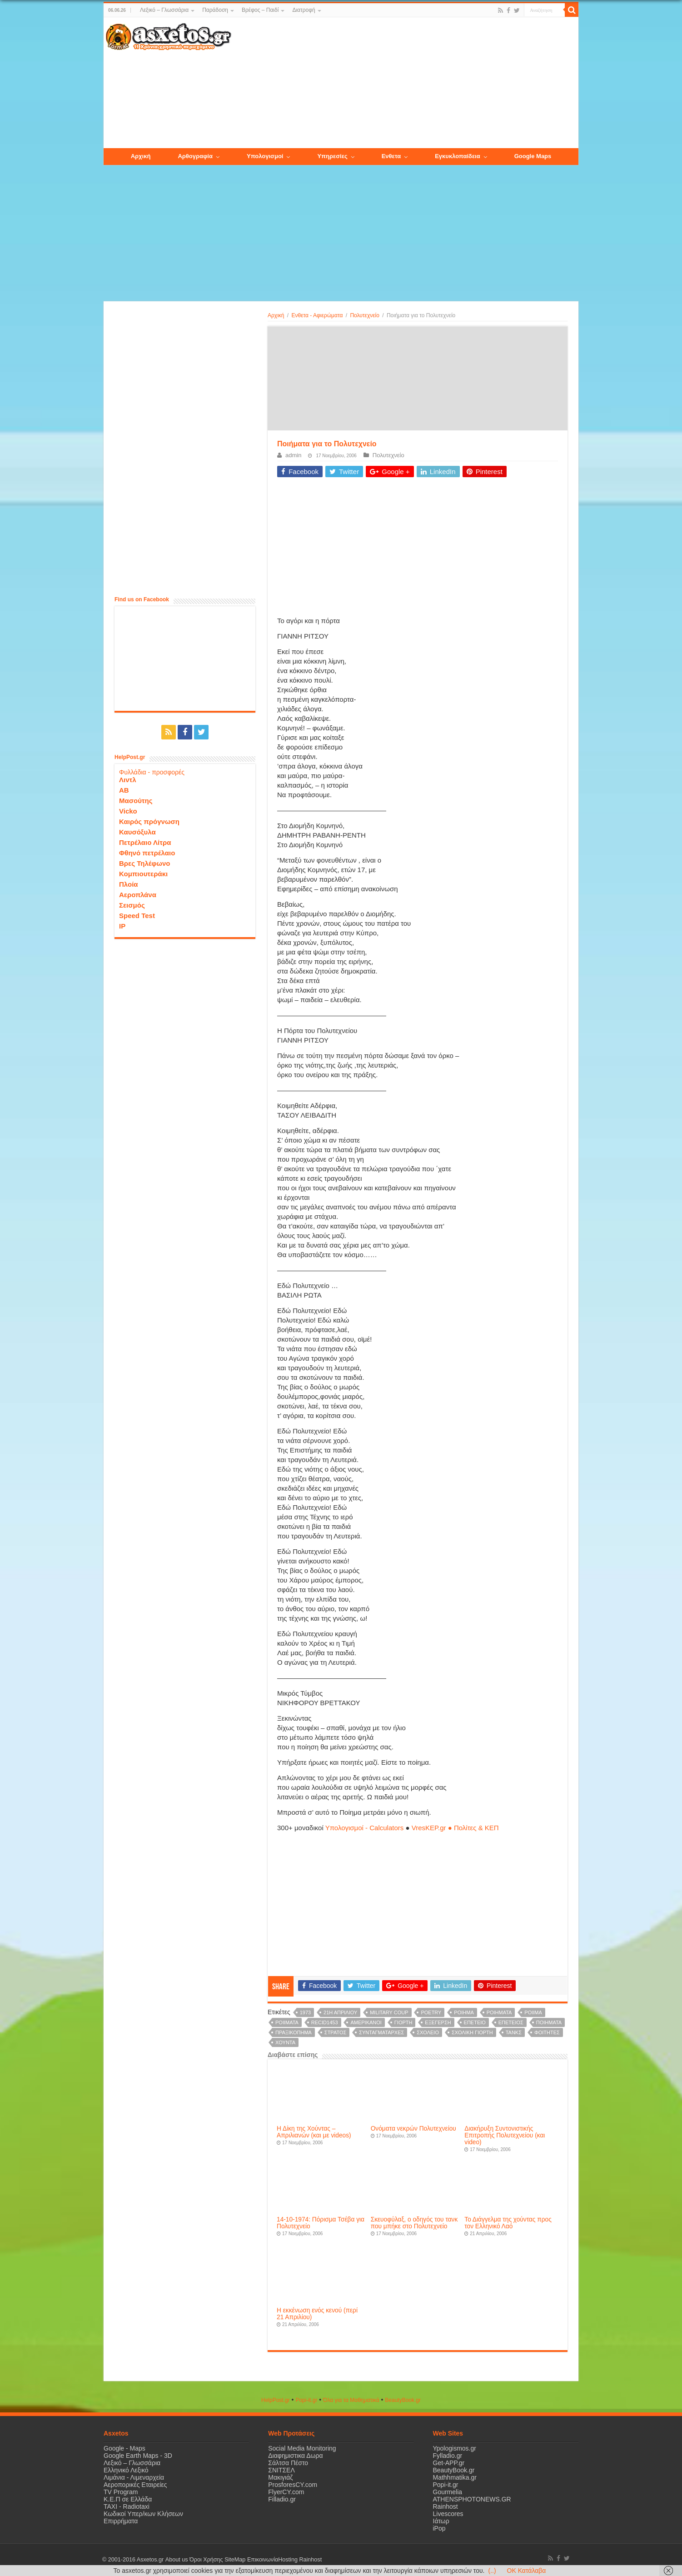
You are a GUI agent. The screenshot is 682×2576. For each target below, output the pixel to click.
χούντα (285, 2042)
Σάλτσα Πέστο (288, 2462)
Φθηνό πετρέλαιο (147, 853)
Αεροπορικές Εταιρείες (135, 2484)
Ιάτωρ (441, 2521)
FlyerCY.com (286, 2492)
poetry (431, 2012)
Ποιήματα (549, 2022)
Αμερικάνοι (365, 2022)
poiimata (287, 2022)
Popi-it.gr (306, 2400)
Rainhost (445, 2506)
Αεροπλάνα (137, 895)
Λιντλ (127, 780)
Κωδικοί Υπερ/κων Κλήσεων (143, 2513)
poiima (533, 2012)
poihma (463, 2012)
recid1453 (324, 2022)
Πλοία (128, 884)
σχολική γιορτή (472, 2032)
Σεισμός (132, 905)
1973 (305, 2012)
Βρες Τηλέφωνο (144, 863)
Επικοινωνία (262, 2559)
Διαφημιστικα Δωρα (295, 2455)
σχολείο (428, 2032)
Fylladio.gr (448, 2455)
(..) (492, 2570)
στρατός (335, 2032)
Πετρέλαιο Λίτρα (145, 842)
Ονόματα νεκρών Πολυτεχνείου (413, 2128)
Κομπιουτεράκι (143, 874)
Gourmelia (448, 2492)
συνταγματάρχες (381, 2032)
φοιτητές (547, 2032)
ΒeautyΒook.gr (403, 2400)
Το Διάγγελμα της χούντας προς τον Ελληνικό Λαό (507, 2223)
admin (293, 455)
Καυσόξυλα (137, 832)
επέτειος (510, 2022)
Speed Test (137, 915)
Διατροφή (303, 10)
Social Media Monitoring (302, 2448)
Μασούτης (136, 800)
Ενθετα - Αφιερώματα (317, 315)
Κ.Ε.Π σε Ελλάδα (128, 2499)
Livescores (448, 2513)
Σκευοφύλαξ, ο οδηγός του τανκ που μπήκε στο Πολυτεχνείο (414, 2223)
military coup (389, 2012)
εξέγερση (438, 2022)
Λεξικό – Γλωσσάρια (164, 10)
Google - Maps (124, 2448)
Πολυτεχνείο (364, 315)
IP (122, 926)
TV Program (121, 2492)
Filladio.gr (282, 2499)
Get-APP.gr (449, 2462)
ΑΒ (124, 790)
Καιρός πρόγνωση (149, 821)
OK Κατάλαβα (526, 2570)
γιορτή (403, 2022)
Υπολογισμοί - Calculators (364, 1828)
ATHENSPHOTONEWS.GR (472, 2499)
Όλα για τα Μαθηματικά (351, 2400)
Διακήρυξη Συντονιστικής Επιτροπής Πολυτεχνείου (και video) (504, 2135)
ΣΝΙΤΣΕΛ (281, 2470)
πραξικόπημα (293, 2032)
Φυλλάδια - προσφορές (151, 772)
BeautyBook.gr (454, 2470)
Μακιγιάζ (280, 2477)
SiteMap (234, 2559)
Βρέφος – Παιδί (260, 10)
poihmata (499, 2012)
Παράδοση (215, 10)
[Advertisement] (404, 83)
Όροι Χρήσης (206, 2559)
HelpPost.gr (275, 2400)
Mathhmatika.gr (455, 2477)
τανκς (514, 2032)
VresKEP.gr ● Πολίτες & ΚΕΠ (455, 1828)
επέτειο (475, 2022)
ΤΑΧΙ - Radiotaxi (126, 2506)
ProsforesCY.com (292, 2484)
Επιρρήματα (121, 2521)
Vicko (128, 811)
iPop (439, 2528)
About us (176, 2559)
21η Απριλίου (340, 2012)
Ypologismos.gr (454, 2448)
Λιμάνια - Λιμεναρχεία (134, 2477)
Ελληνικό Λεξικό (126, 2470)
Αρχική (276, 315)
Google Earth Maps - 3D (138, 2455)
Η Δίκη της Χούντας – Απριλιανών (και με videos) (314, 2132)
